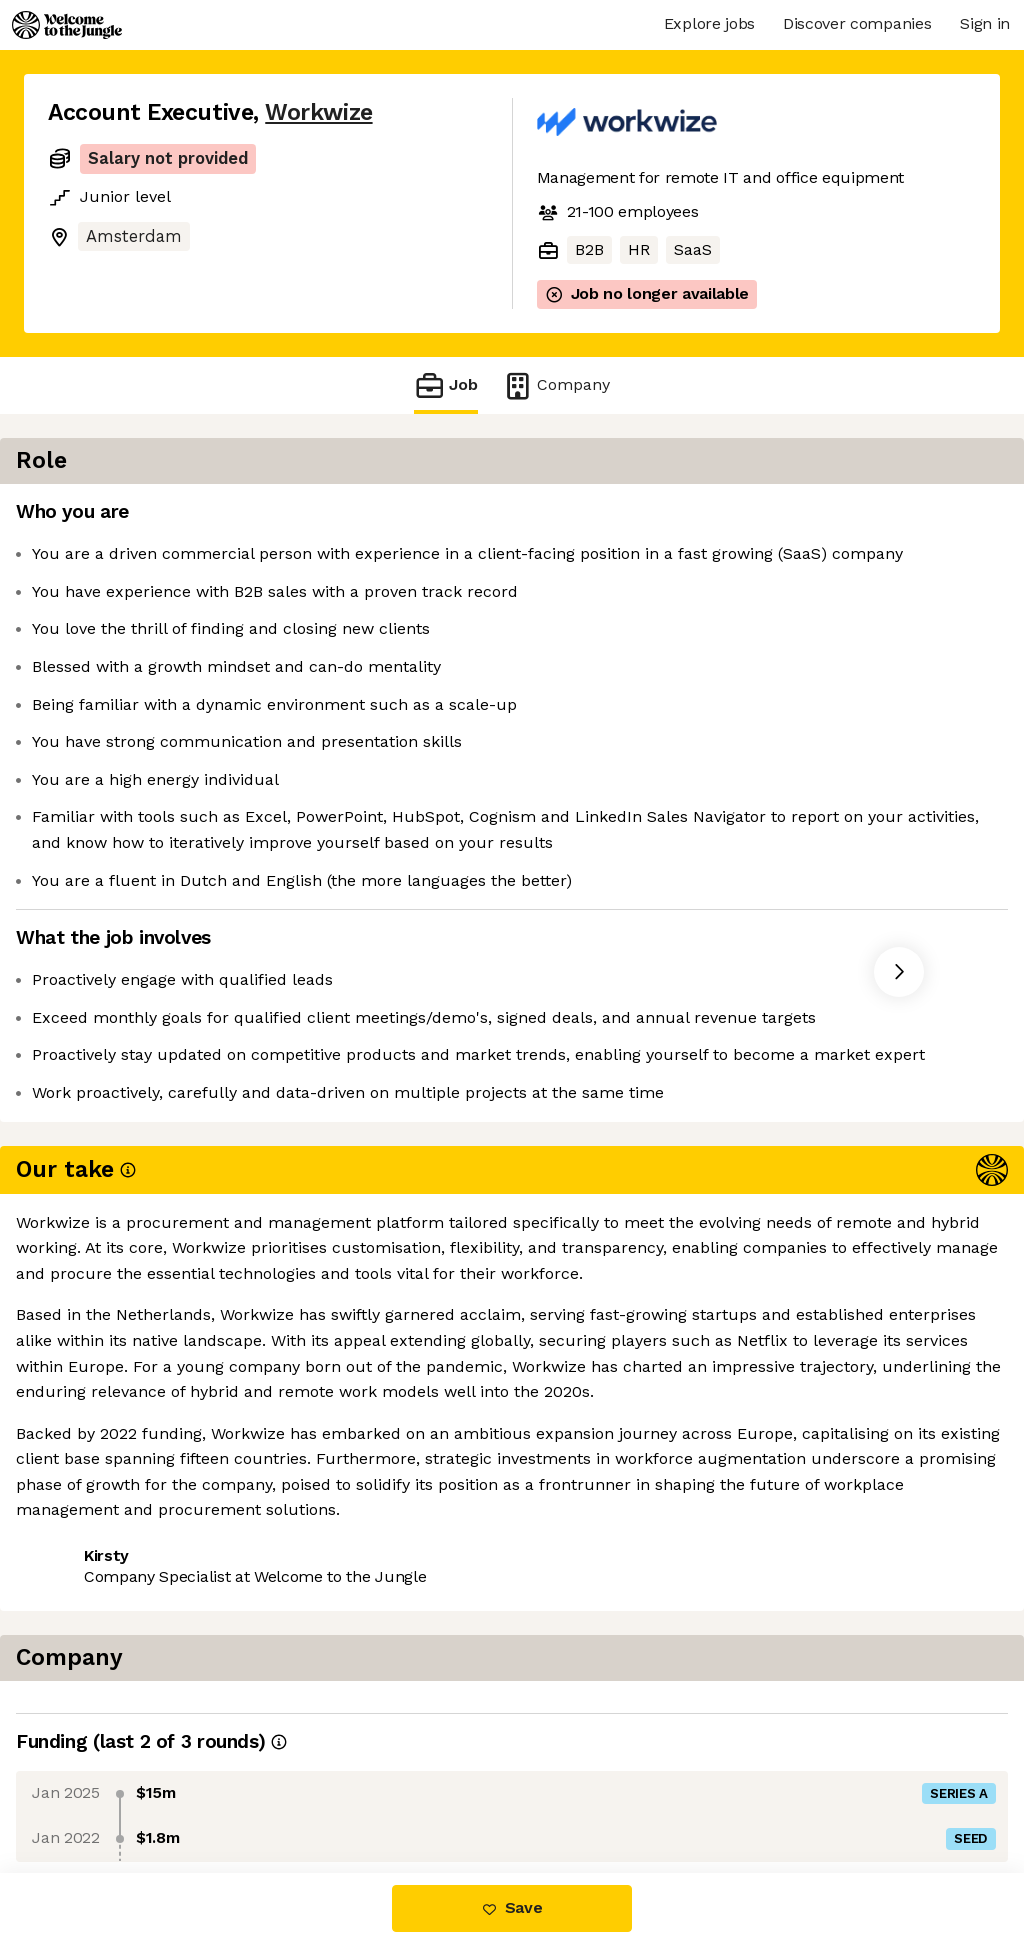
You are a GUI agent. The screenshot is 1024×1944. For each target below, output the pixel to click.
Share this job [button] (103, 1452)
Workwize (318, 112)
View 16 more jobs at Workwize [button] (308, 1452)
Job (446, 385)
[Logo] (67, 25)
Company (556, 385)
